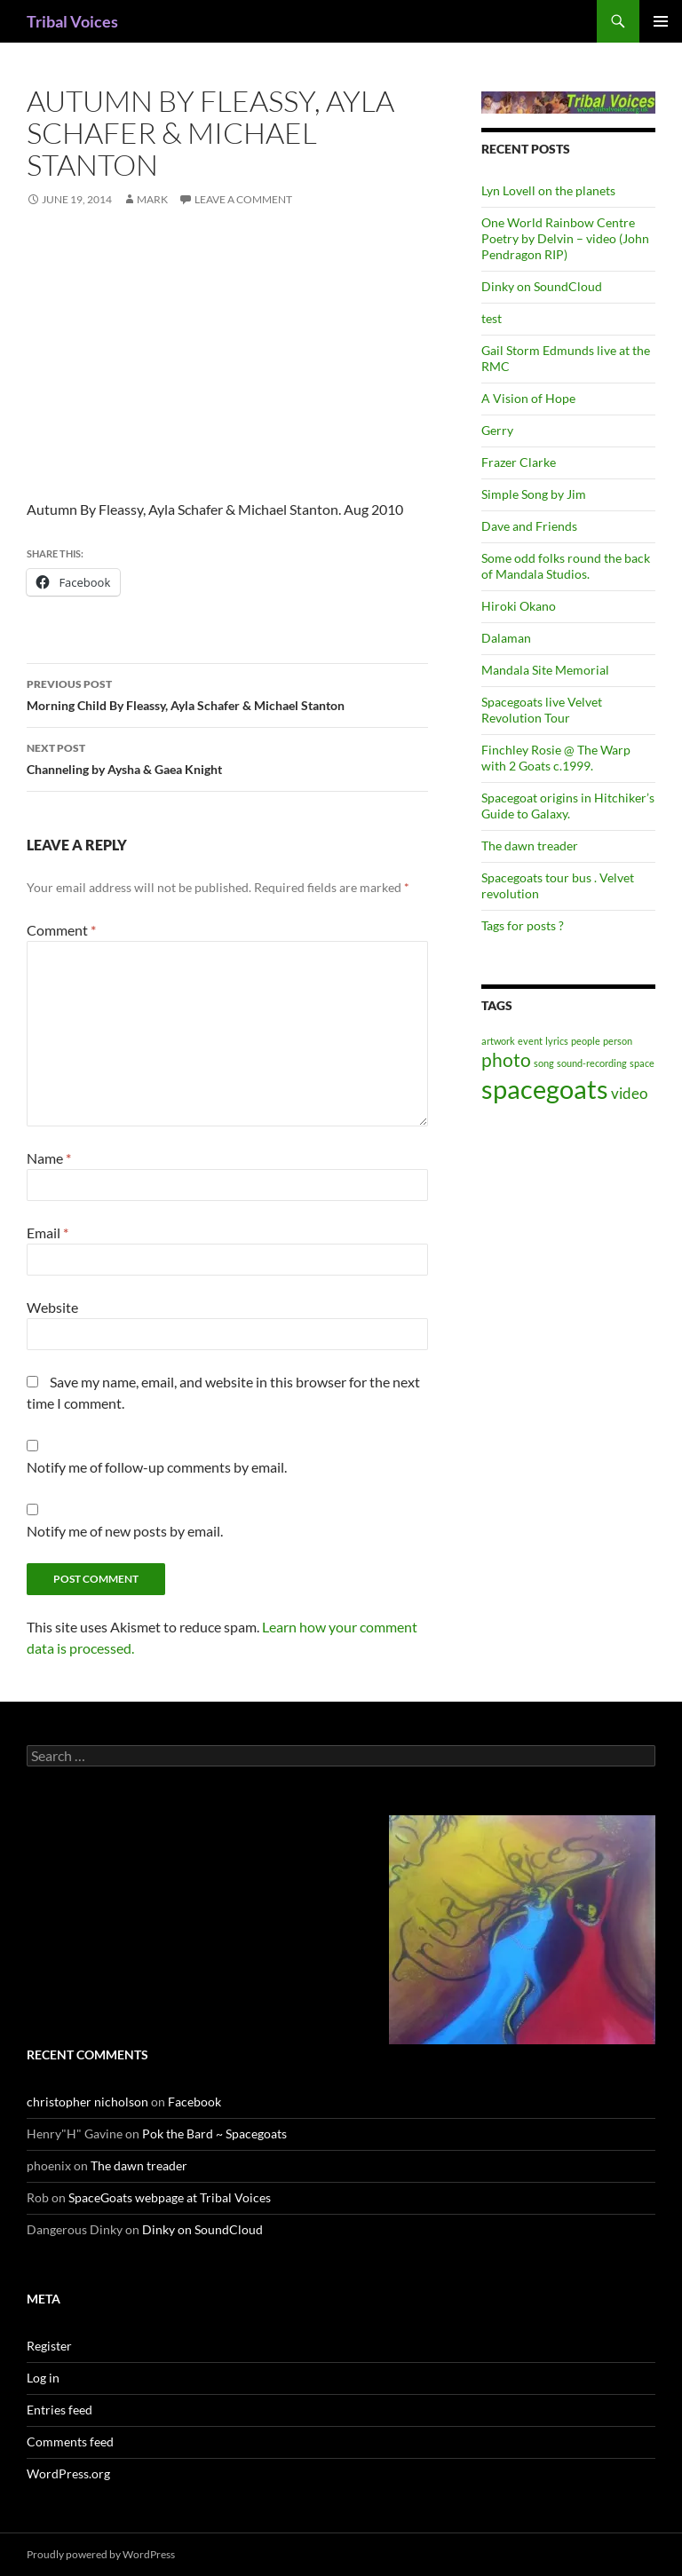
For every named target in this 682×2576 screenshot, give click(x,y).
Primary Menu (660, 21)
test (491, 318)
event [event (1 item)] (530, 1041)
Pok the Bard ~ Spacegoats (214, 2133)
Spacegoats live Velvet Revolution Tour (541, 709)
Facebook (194, 2101)
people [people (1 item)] (585, 1041)
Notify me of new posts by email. (125, 1530)
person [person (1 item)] (617, 1041)
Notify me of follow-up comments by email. (157, 1466)
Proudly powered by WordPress (101, 2554)
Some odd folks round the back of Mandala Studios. (565, 565)
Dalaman (506, 637)
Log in (43, 2377)
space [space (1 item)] (642, 1063)
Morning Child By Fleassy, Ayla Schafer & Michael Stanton (227, 693)
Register (49, 2345)
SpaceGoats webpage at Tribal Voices (169, 2197)
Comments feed (70, 2441)
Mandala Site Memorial (545, 669)
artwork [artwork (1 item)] (498, 1041)
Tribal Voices (72, 21)
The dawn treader (529, 845)
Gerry (497, 430)
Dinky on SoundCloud (541, 286)
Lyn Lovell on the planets (548, 190)
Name (49, 1158)
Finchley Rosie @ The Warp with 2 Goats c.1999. (555, 757)
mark (152, 199)
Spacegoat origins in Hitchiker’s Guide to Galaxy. (567, 805)
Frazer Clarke (518, 462)
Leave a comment (243, 199)
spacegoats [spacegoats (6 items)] (544, 1088)
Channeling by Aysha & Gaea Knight (227, 757)
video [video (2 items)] (629, 1093)
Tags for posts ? (522, 925)
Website (52, 1307)
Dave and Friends (529, 525)
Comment (61, 929)
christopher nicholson (87, 2101)
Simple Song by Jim (533, 494)
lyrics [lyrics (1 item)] (556, 1041)
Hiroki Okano (518, 605)
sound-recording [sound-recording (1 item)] (592, 1063)
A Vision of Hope (528, 398)
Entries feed (59, 2409)
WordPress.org (68, 2473)
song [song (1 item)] (544, 1063)
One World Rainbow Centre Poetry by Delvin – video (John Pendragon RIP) (565, 238)
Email (47, 1232)
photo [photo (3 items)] (506, 1059)
